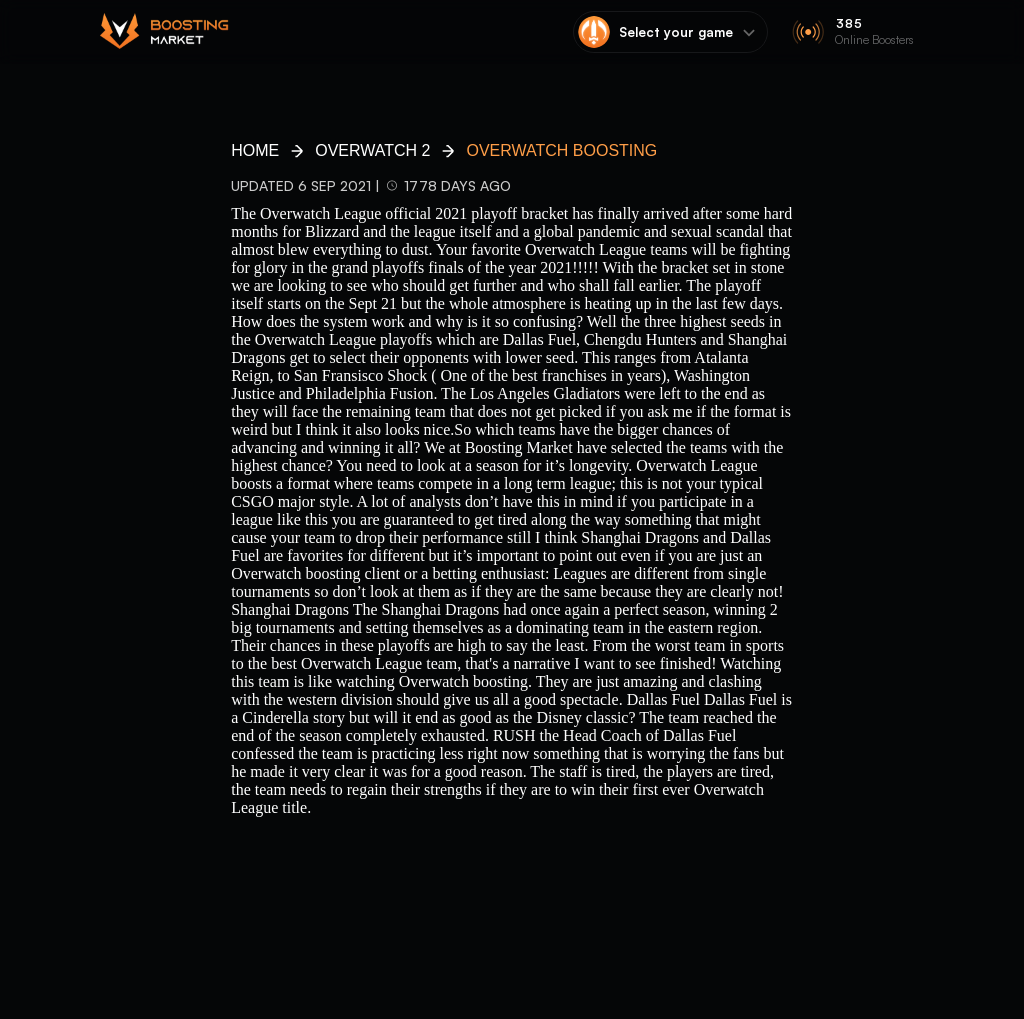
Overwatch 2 (372, 150)
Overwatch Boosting (561, 150)
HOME (255, 150)
